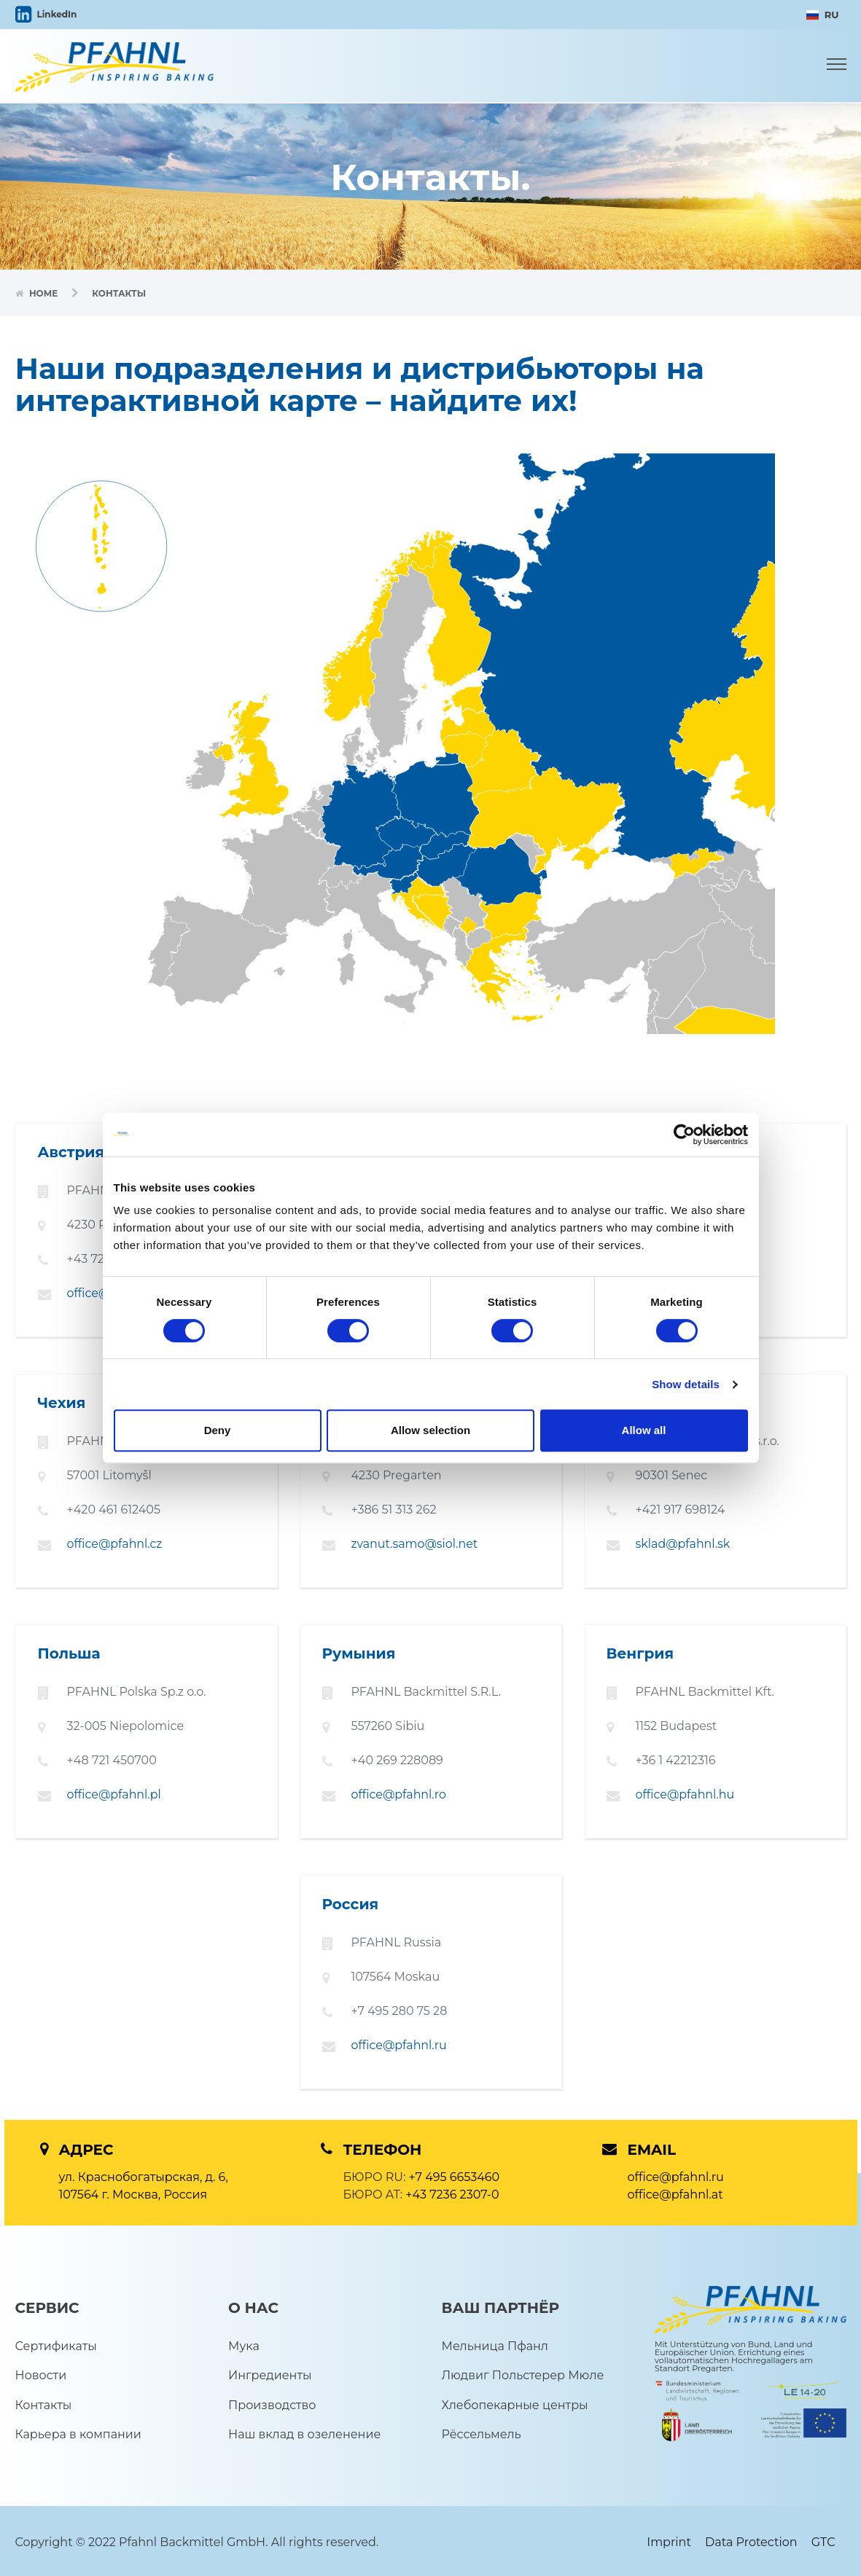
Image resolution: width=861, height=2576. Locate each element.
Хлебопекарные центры (515, 2402)
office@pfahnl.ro (399, 1793)
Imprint (669, 2540)
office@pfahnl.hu (686, 1793)
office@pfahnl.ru (399, 2043)
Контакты (43, 2402)
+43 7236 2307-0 (452, 2192)
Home (45, 293)
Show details (686, 1384)
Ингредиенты (270, 2373)
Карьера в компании (78, 2432)
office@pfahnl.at (675, 2192)
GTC (823, 2540)
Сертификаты (56, 2343)
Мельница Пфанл (495, 2343)
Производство (272, 2402)
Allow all (644, 1430)
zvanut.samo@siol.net (415, 1543)
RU (822, 14)
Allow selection (430, 1430)
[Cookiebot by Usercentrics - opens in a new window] (684, 1135)
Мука (244, 2343)
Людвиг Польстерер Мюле (523, 2373)
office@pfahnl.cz (115, 1543)
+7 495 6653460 (454, 2174)
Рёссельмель (481, 2432)
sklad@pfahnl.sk (683, 1543)
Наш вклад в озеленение (304, 2432)
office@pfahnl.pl (114, 1793)
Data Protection (751, 2540)
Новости (41, 2373)
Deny (217, 1430)
